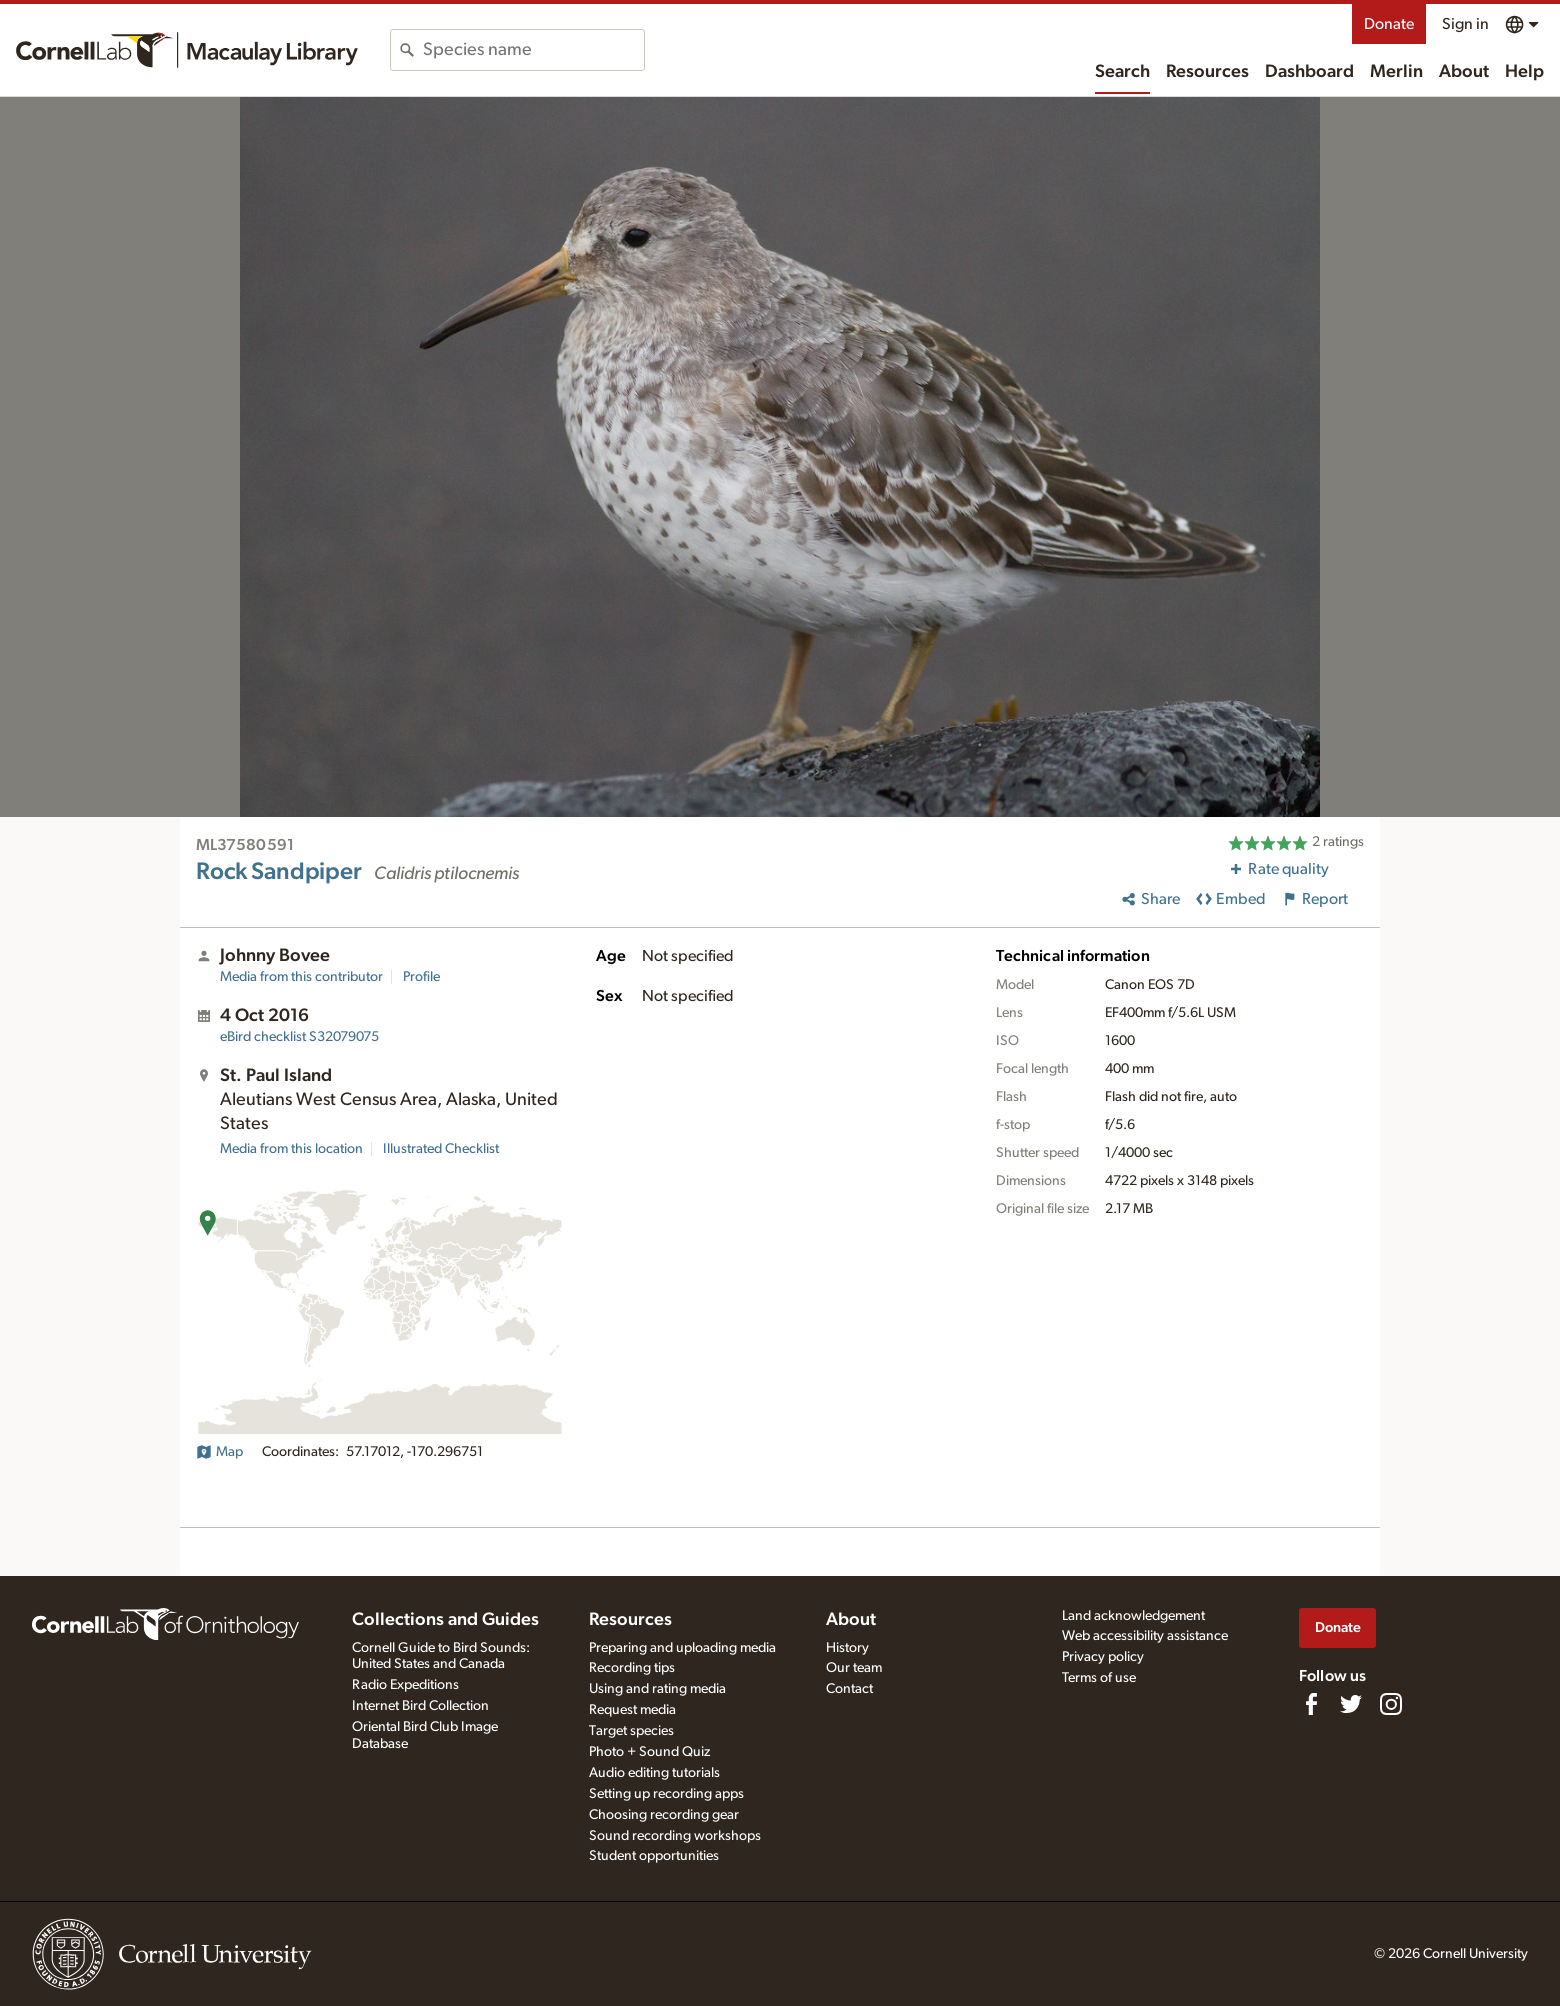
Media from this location (291, 1149)
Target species (631, 1731)
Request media (632, 1710)
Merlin (1396, 72)
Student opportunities (654, 1856)
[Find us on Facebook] (1311, 1704)
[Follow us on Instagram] (1391, 1704)
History (847, 1648)
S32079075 (299, 1037)
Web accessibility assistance (1145, 1636)
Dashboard (1309, 72)
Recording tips (632, 1668)
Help (1524, 72)
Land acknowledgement (1133, 1616)
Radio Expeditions (405, 1685)
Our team (854, 1668)
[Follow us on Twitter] (1351, 1704)
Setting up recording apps (666, 1794)
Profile (421, 977)
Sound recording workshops (675, 1836)
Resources (1207, 72)
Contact (849, 1689)
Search (1122, 72)
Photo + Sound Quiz (649, 1752)
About (1464, 72)
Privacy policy (1103, 1657)
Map (219, 1452)
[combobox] (533, 50)
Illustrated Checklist (441, 1149)
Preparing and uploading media (682, 1648)
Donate (1389, 24)
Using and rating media (657, 1689)
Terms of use (1099, 1678)
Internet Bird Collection (420, 1706)
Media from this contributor (301, 977)
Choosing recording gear (664, 1815)
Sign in (1465, 24)
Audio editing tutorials (654, 1773)
